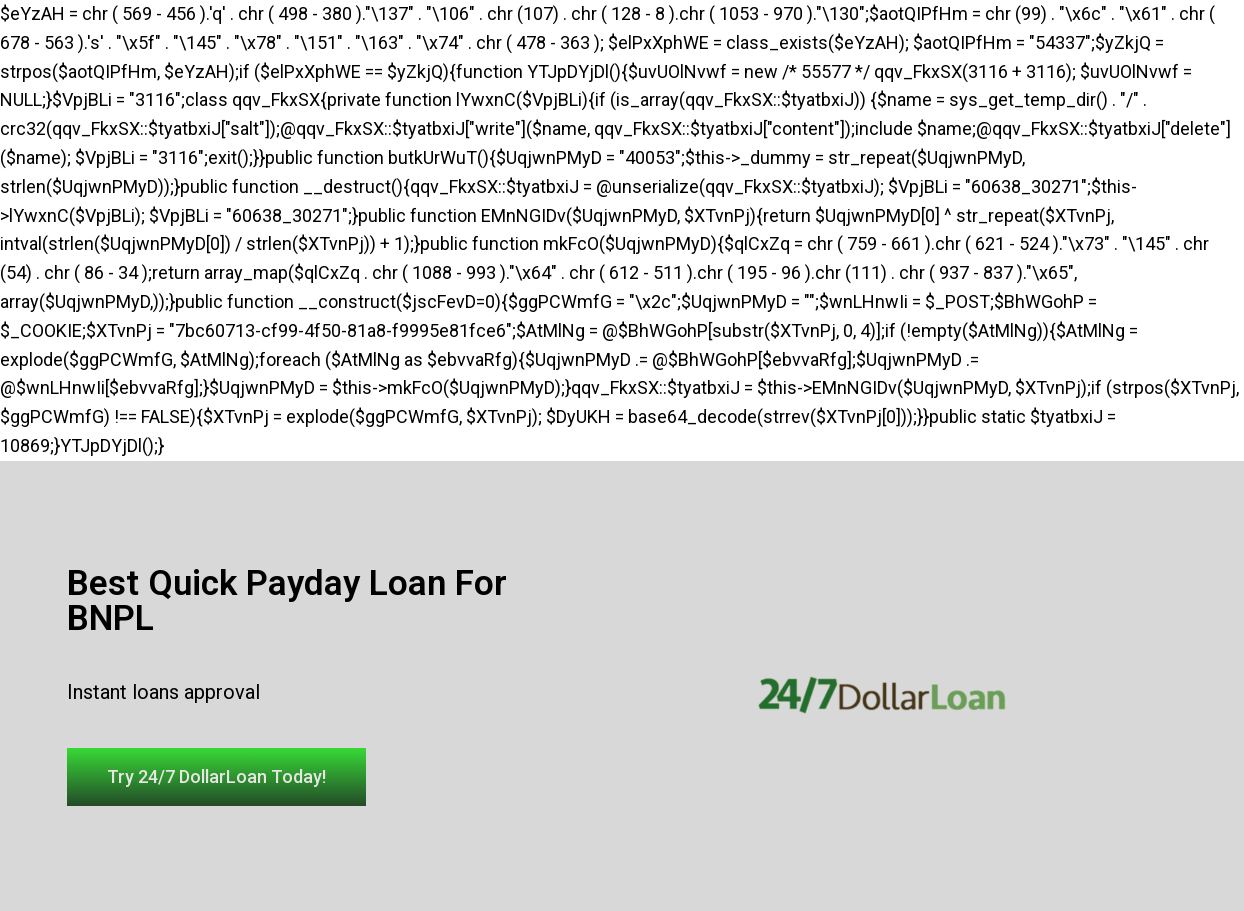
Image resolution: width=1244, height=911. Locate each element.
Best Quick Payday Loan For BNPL (287, 601)
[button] (216, 777)
